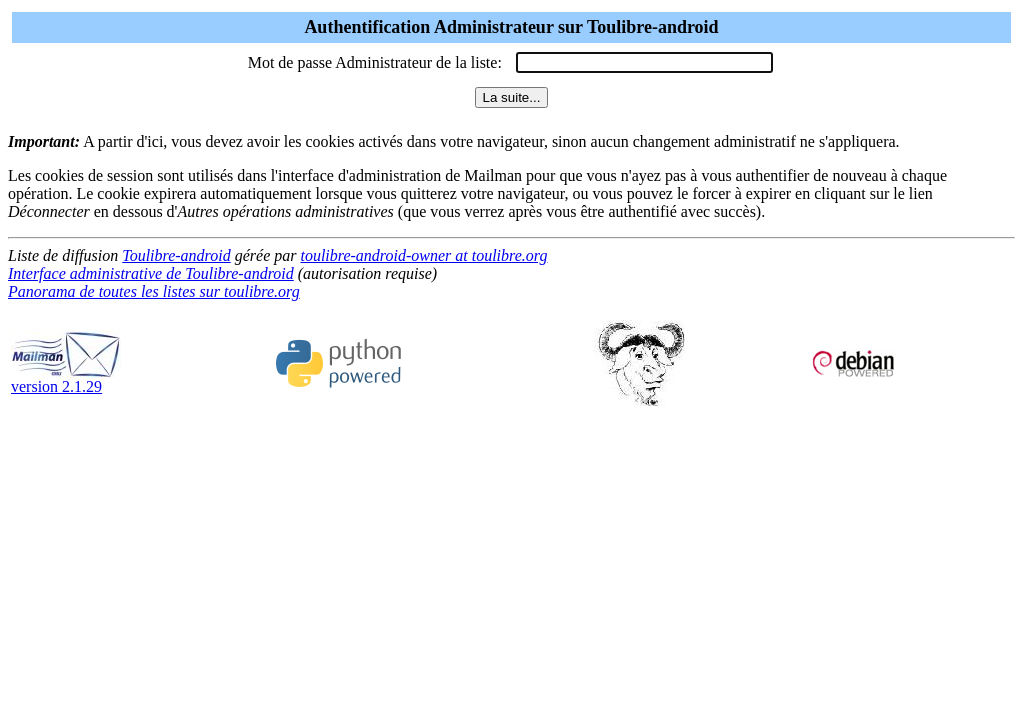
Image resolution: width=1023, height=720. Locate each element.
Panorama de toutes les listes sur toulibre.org (154, 291)
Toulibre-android (176, 255)
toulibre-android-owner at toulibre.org (423, 255)
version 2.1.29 (66, 379)
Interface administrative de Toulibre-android (151, 273)
